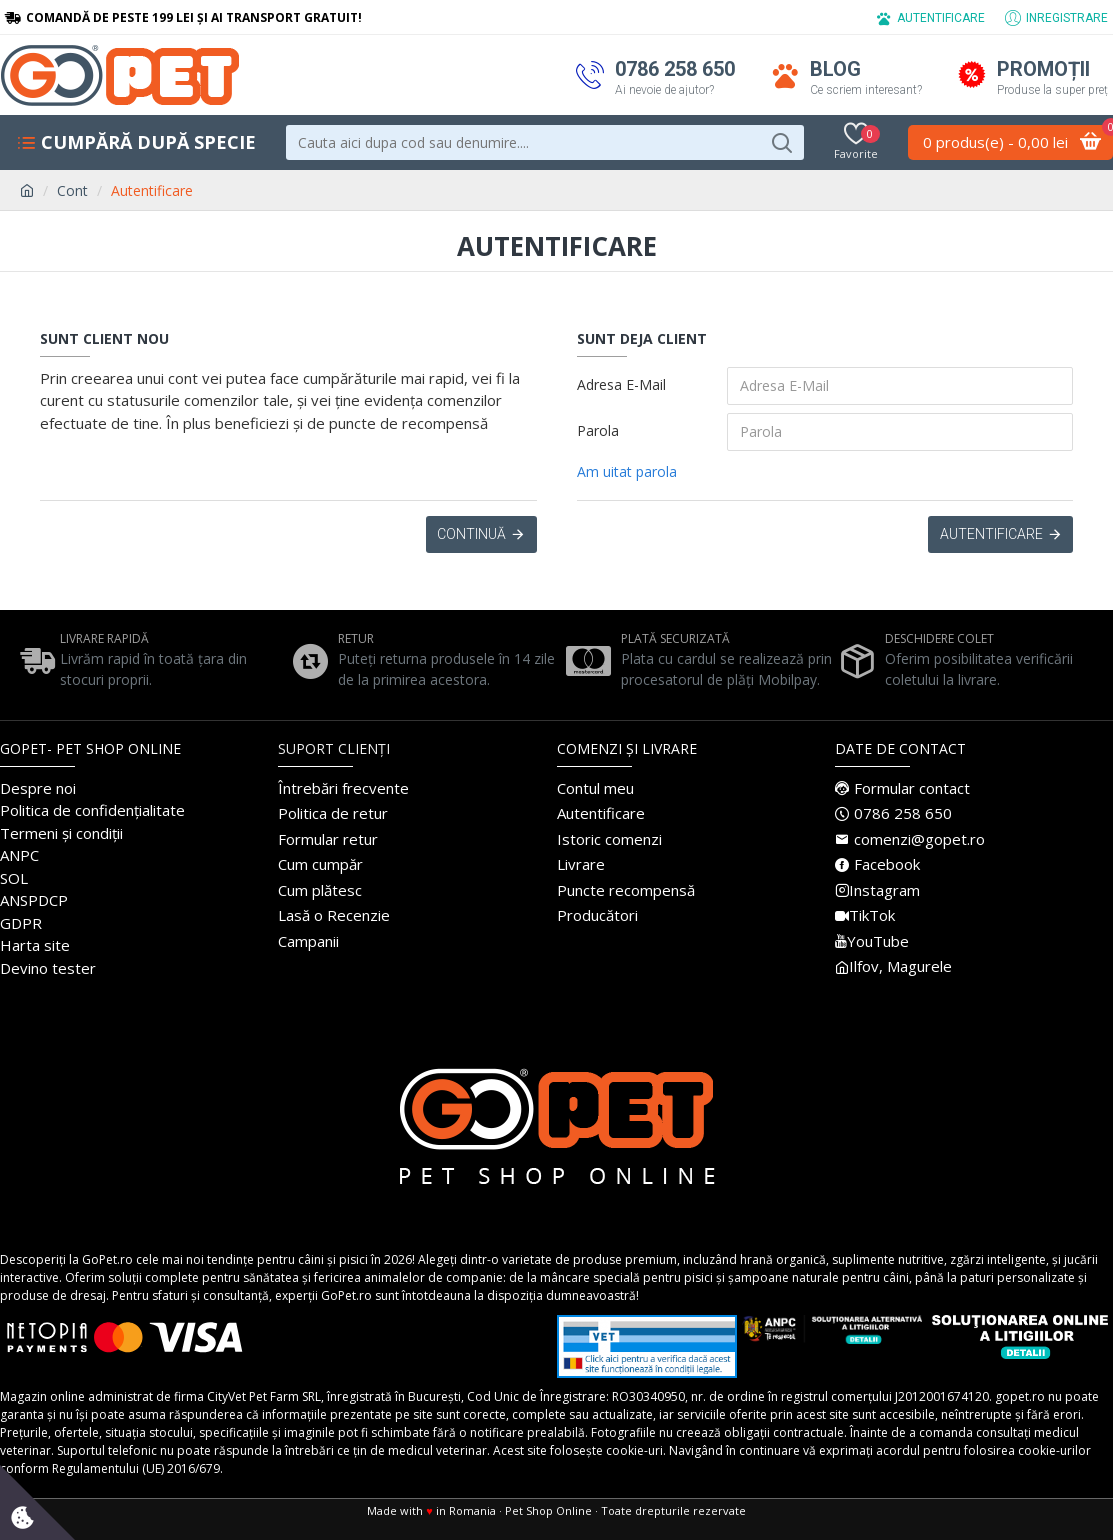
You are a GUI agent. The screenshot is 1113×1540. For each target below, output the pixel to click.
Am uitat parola (627, 471)
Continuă (471, 535)
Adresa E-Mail (621, 384)
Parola (598, 430)
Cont (72, 190)
